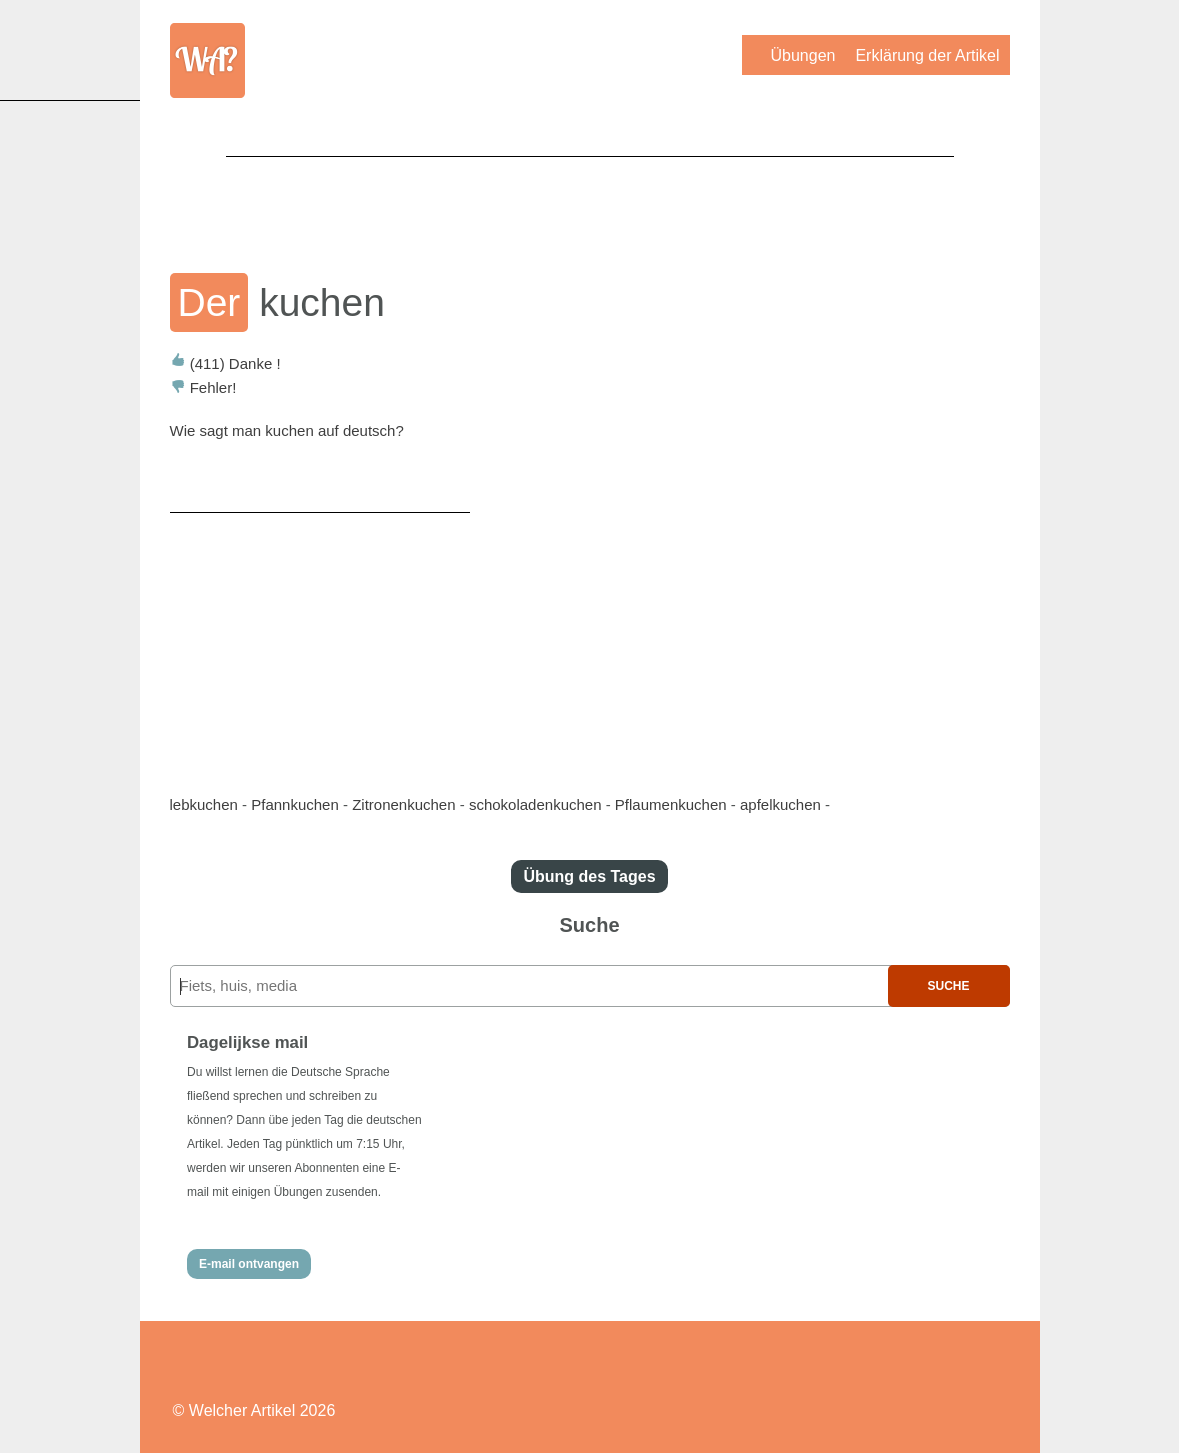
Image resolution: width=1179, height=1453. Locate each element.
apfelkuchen (780, 804)
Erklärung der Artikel (927, 55)
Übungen (802, 55)
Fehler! (203, 387)
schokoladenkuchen (535, 804)
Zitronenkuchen (403, 804)
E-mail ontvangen (249, 1264)
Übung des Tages (589, 876)
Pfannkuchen (295, 804)
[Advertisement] (590, 201)
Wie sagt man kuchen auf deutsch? (287, 430)
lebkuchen (204, 804)
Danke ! (225, 363)
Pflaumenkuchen (671, 804)
